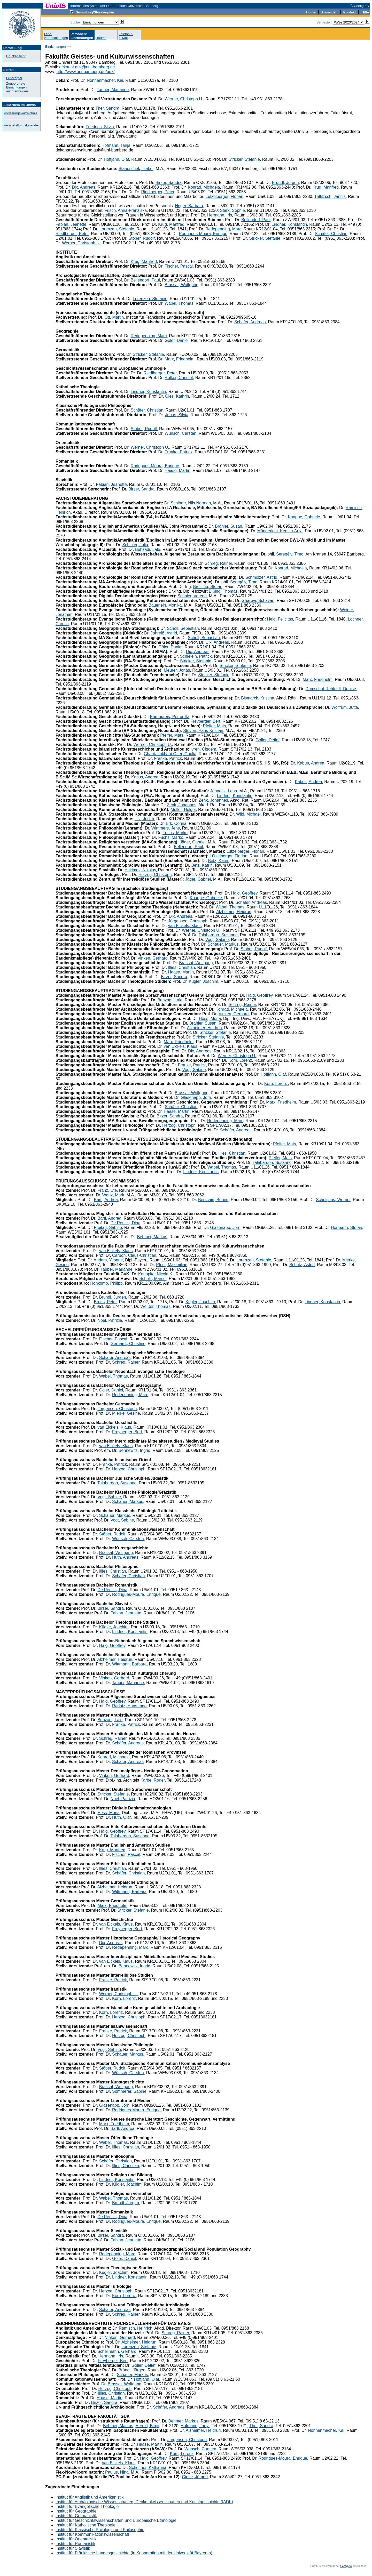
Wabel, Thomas (179, 303)
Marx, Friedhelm (180, 359)
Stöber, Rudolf (142, 238)
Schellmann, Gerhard (116, 2351)
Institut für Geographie (76, 2511)
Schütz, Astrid (302, 1264)
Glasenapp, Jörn (196, 1097)
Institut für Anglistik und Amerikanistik (89, 2497)
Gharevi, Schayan (258, 600)
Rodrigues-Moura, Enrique (203, 233)
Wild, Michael (248, 814)
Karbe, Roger (152, 1780)
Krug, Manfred (326, 187)
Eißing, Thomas (223, 591)
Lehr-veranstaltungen (56, 36)
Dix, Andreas (83, 187)
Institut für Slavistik (73, 2548)
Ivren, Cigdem (203, 749)
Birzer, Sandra (169, 182)
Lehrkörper (14, 78)
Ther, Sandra (107, 108)
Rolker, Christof (179, 377)
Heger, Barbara (189, 206)
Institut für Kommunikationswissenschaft (92, 2534)
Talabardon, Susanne (218, 935)
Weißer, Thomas (155, 1306)
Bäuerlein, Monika (165, 605)
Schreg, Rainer (218, 563)
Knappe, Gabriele (304, 517)
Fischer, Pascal (178, 266)
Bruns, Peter (105, 1302)
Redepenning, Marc (223, 229)
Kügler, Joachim (203, 981)
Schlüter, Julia (135, 545)
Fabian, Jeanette (71, 224)
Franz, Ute (107, 1190)
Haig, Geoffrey (244, 893)
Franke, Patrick (178, 452)
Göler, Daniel (177, 340)
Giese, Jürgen (195, 2477)
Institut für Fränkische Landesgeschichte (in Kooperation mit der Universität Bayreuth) (134, 2553)
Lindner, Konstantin (289, 224)
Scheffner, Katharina (147, 2467)
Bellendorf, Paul (255, 220)
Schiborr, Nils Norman (191, 503)
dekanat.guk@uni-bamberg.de (87, 67)
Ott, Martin (114, 317)
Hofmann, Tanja (116, 145)
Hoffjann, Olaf (116, 159)
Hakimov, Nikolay (140, 870)
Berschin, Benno (213, 1199)
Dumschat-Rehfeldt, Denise (331, 689)
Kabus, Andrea (310, 763)
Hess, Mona (210, 1018)
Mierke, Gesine (126, 1413)
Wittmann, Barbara (129, 1664)
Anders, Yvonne (108, 1260)
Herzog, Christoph (155, 874)
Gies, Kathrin (177, 396)
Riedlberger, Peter (157, 192)
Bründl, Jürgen (285, 182)
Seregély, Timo (290, 554)
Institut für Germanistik (76, 2516)
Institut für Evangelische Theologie (87, 2506)
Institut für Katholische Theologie (85, 2525)
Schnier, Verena (192, 596)
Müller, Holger (183, 809)
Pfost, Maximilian (171, 1264)
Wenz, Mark (113, 1195)
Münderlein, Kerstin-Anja (280, 531)
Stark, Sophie (232, 210)
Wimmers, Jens (165, 828)
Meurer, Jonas (177, 670)
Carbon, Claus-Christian (134, 1255)
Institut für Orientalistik (76, 2539)
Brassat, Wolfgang (181, 285)
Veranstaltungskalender (21, 125)
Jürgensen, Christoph (187, 921)
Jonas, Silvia (176, 415)
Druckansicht (16, 56)
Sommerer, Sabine (129, 2091)
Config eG (346, 2566)
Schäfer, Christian (331, 233)
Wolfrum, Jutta (344, 707)
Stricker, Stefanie (244, 159)
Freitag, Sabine (108, 1227)
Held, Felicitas (280, 619)
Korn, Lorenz (240, 1060)
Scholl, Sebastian (183, 628)
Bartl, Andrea (106, 1199)
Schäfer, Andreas (250, 322)
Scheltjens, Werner (333, 1199)
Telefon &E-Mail (126, 36)
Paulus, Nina (117, 2472)
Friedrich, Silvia (100, 127)
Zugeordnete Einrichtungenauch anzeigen (17, 87)
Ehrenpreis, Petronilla (169, 716)
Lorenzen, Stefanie (116, 229)
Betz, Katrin (218, 860)
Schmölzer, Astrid (261, 577)
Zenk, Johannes (213, 800)
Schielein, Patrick (196, 656)
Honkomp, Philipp (106, 1283)
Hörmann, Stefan (346, 1227)
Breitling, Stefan (207, 586)
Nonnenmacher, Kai (105, 80)
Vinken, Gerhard (152, 958)
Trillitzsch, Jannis (330, 196)
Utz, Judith (144, 819)
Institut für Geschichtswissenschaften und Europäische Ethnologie (116, 2520)
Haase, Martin (177, 470)
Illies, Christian (181, 967)
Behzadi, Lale (147, 549)
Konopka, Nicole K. (155, 1274)
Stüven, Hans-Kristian (203, 730)
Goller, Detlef (267, 740)
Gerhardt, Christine (128, 1343)
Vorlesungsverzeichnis (20, 113)
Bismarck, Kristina (257, 698)
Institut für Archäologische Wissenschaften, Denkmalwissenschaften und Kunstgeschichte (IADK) (144, 2502)
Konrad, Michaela (204, 187)
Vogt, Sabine (217, 939)
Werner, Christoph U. (184, 99)
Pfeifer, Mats (214, 726)
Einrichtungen (55, 47)
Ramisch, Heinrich (135, 2328)
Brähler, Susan (228, 526)
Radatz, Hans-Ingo (129, 1706)
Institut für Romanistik (75, 2543)
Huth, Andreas (125, 1557)
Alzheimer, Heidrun (233, 911)
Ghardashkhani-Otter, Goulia (170, 754)
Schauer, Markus (223, 944)
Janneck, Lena (223, 791)
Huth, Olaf (121, 1817)
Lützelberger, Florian (224, 196)
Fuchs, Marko (175, 833)
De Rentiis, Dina (126, 1223)
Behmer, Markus (152, 1237)
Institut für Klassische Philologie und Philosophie (100, 2529)
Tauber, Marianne (113, 89)
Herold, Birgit (147, 2426)
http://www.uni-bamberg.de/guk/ (86, 71)
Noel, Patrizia (109, 1320)
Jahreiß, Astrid (164, 633)
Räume (101, 38)
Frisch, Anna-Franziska (125, 210)
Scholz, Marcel (153, 1278)
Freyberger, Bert (205, 721)
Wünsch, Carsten (180, 433)
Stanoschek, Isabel (136, 168)
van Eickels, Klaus (185, 925)
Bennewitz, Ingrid (134, 1450)
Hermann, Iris (219, 215)
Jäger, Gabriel (193, 842)
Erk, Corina (176, 823)
